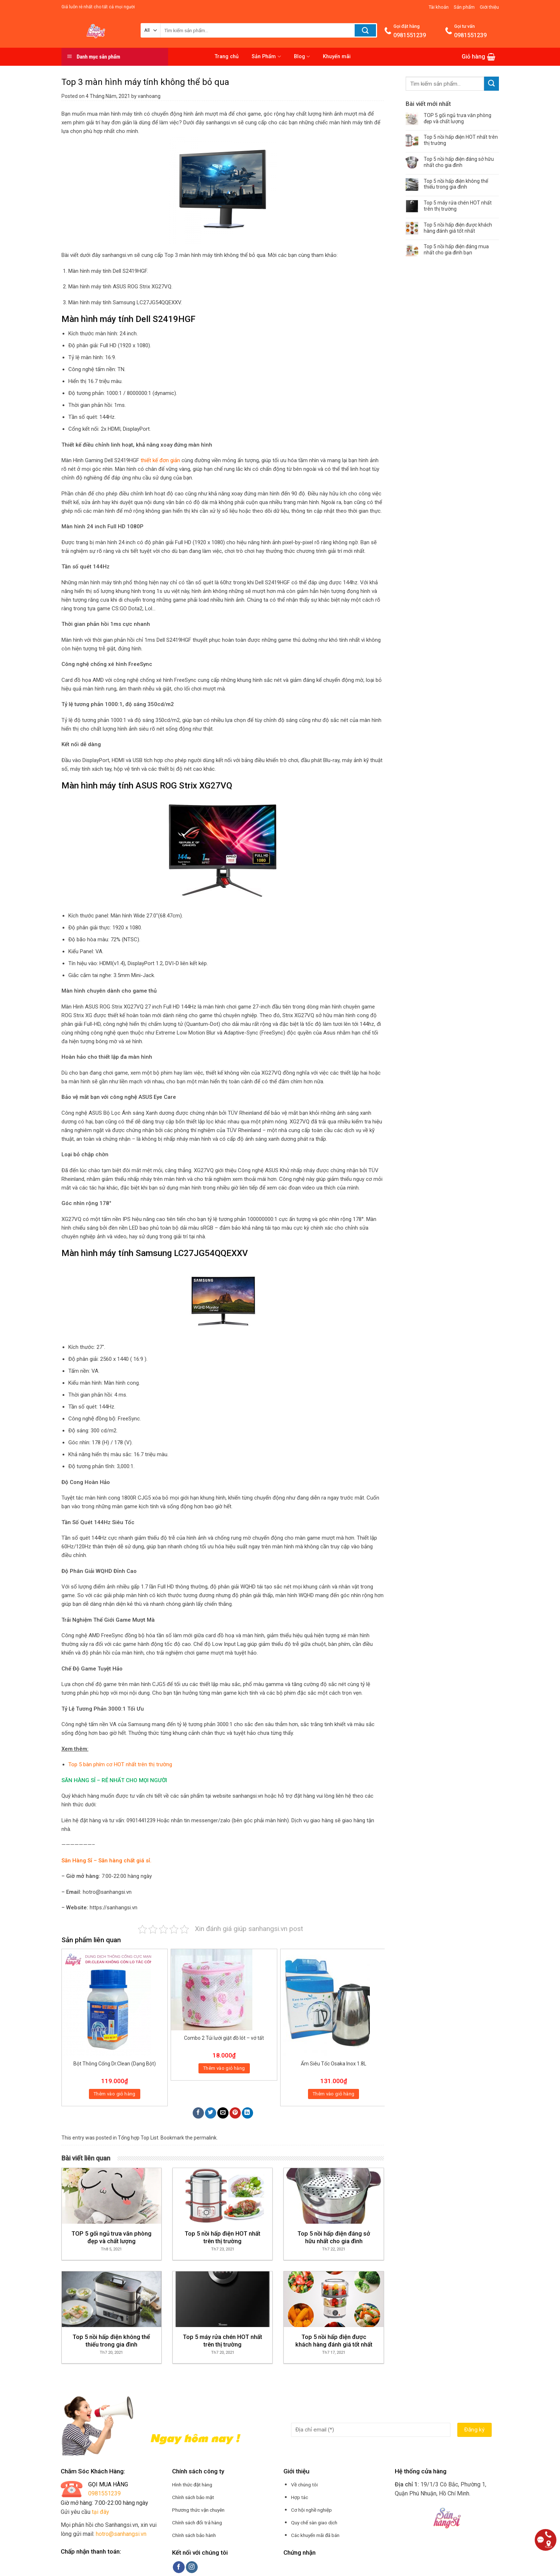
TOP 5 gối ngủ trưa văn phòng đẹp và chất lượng (457, 118)
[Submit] (491, 84)
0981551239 (104, 2493)
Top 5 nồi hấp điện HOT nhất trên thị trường (461, 140)
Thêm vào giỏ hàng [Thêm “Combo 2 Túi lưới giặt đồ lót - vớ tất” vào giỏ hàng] (224, 2068)
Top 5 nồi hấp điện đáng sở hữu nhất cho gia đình (459, 162)
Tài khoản (439, 7)
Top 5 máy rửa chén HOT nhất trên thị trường (458, 206)
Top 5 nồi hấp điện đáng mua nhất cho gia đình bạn (456, 249)
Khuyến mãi (337, 56)
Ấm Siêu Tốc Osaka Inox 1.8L (333, 2064)
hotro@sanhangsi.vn (121, 2533)
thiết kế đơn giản (160, 460)
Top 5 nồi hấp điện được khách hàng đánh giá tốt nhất (458, 228)
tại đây (100, 2511)
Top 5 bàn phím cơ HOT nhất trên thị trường (120, 1764)
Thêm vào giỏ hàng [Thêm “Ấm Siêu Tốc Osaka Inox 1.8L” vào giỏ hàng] (334, 2094)
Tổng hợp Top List (138, 2138)
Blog (302, 56)
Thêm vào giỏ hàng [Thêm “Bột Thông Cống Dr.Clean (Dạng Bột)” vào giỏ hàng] (115, 2094)
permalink (205, 2138)
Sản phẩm (464, 7)
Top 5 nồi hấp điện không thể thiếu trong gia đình (456, 184)
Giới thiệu (489, 7)
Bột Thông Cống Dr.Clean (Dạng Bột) (114, 2064)
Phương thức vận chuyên (198, 2510)
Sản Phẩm (266, 56)
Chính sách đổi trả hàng (197, 2522)
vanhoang (149, 96)
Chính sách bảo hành (194, 2535)
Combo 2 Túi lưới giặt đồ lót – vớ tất (224, 2038)
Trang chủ (227, 56)
